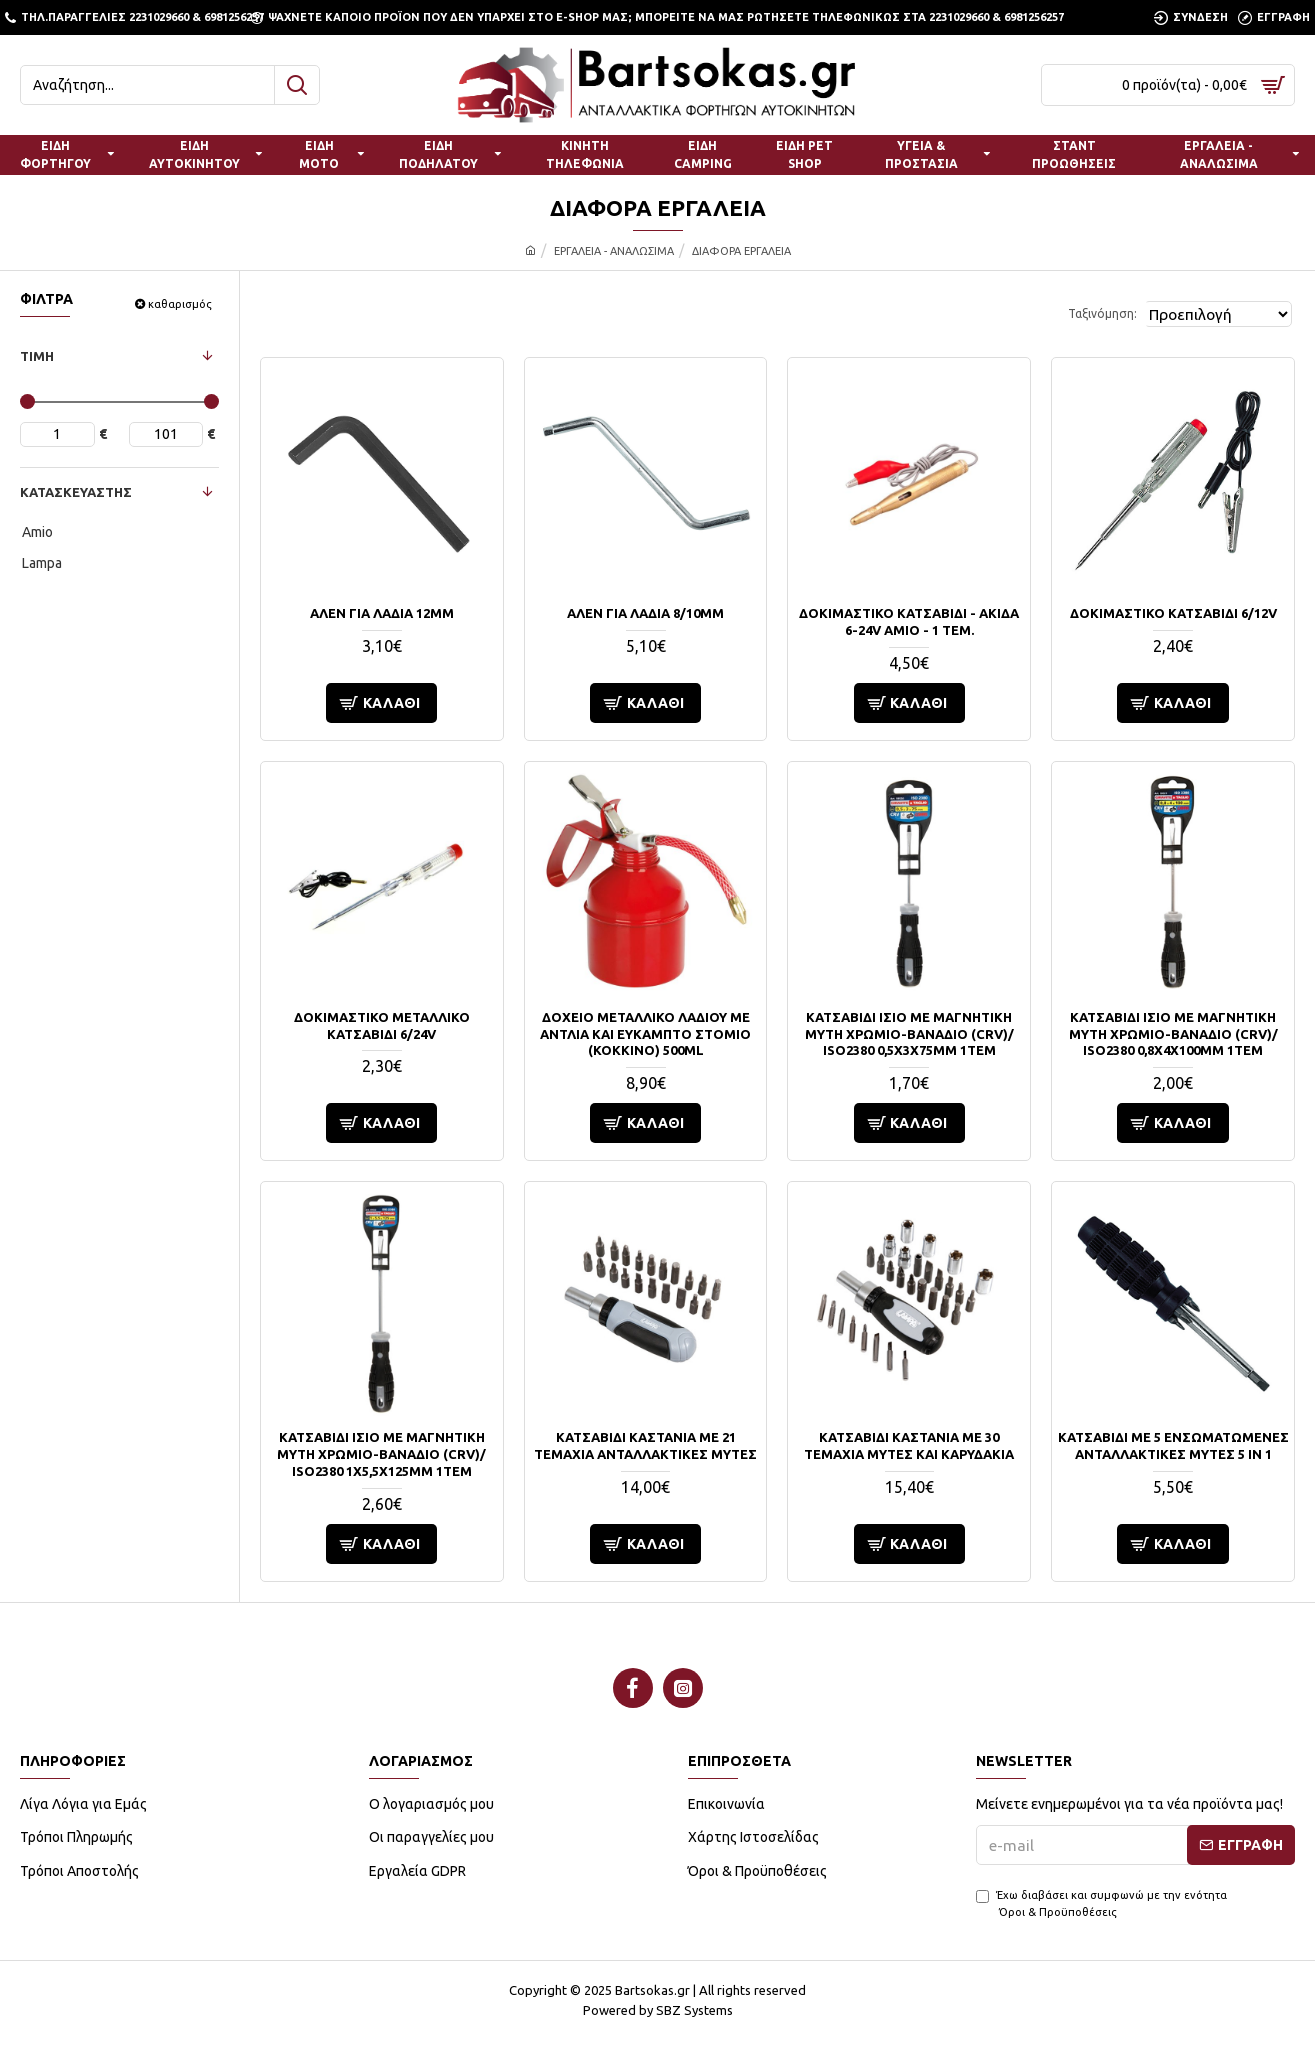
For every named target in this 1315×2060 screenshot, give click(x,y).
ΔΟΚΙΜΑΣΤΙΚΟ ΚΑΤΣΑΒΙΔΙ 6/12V (1173, 613)
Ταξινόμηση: (1076, 313)
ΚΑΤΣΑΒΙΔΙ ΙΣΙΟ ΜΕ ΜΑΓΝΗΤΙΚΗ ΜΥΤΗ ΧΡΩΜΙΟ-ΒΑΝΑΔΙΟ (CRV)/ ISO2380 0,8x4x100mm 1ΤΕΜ (1173, 1034)
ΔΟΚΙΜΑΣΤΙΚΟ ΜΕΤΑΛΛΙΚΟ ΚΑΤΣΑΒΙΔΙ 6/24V (382, 1025)
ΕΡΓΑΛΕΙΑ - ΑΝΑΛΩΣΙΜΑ (614, 251)
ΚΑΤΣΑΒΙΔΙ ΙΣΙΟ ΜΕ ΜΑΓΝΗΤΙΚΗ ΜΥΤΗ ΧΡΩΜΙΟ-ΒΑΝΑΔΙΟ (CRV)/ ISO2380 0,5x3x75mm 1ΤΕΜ (909, 1034)
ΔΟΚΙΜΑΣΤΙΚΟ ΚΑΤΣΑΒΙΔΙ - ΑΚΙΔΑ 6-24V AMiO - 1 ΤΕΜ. (909, 621)
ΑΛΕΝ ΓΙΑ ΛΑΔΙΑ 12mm (382, 613)
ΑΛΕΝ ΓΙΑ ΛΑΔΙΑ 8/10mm (645, 613)
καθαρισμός (180, 304)
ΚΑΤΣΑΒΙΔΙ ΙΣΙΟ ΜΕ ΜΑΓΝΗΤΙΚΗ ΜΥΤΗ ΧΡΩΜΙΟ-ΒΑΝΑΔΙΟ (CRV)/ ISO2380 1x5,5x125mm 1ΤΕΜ (381, 1454)
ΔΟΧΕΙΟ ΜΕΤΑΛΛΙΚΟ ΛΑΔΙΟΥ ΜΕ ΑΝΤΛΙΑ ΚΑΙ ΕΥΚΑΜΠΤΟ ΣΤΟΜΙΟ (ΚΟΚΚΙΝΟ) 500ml (645, 1034)
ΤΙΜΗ (37, 356)
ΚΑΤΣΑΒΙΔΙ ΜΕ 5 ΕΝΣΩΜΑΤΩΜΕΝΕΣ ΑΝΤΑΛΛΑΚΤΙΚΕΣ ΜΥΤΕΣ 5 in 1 (1173, 1445)
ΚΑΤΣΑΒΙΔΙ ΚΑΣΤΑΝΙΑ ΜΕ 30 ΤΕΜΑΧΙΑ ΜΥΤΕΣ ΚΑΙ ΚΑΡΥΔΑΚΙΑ (909, 1445)
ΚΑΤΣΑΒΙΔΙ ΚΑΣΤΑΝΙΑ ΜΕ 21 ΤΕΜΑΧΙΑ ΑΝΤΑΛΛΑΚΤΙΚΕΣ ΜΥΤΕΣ (645, 1445)
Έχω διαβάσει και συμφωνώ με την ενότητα (1101, 1904)
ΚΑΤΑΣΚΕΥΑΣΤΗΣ (76, 492)
